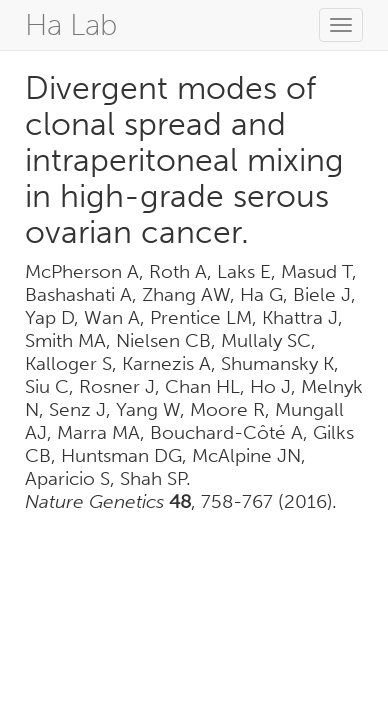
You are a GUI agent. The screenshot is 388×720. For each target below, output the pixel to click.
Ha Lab (71, 25)
